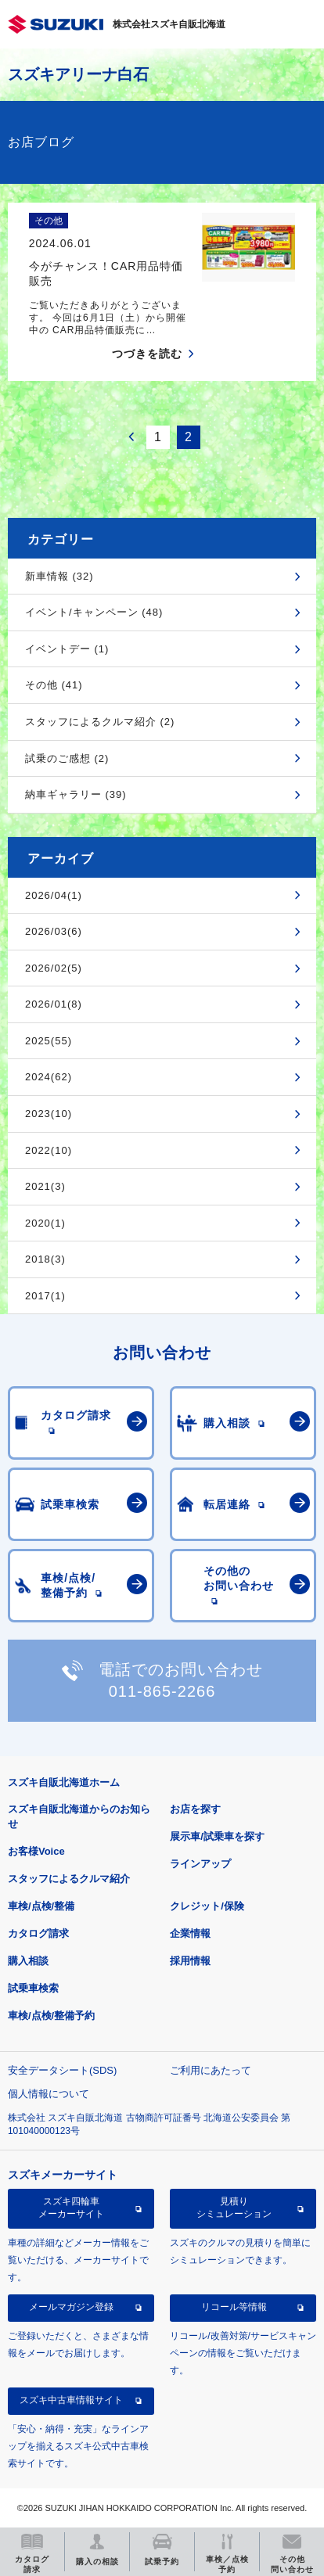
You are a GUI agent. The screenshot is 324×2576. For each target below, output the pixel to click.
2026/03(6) (53, 931)
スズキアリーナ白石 (78, 74)
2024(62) (48, 1077)
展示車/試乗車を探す (217, 1836)
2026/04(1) (53, 895)
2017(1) (45, 1296)
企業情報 (190, 1933)
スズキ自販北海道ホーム (64, 1782)
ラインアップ (200, 1864)
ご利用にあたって (210, 2070)
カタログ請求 (38, 1933)
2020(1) (45, 1223)
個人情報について (48, 2094)
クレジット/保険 (207, 1906)
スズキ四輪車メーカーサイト (71, 2207)
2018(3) (45, 1259)
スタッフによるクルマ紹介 (69, 1878)
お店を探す (195, 1809)
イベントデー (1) (67, 649)
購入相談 (28, 1961)
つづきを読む (147, 353)
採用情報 (190, 1961)
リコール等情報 (234, 2306)
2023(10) (48, 1113)
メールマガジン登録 (71, 2306)
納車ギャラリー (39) (76, 794)
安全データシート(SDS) (62, 2070)
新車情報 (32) (59, 576)
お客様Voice (36, 1851)
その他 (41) (54, 685)
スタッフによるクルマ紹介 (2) (100, 722)
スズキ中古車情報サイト (71, 2400)
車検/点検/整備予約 (51, 2015)
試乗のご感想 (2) (67, 758)
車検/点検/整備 (41, 1906)
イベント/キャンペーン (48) (94, 612)
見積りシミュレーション (234, 2207)
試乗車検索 (33, 1988)
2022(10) (48, 1150)
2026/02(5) (53, 968)
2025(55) (48, 1041)
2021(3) (45, 1186)
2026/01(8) (53, 1004)
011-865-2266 (162, 1691)
